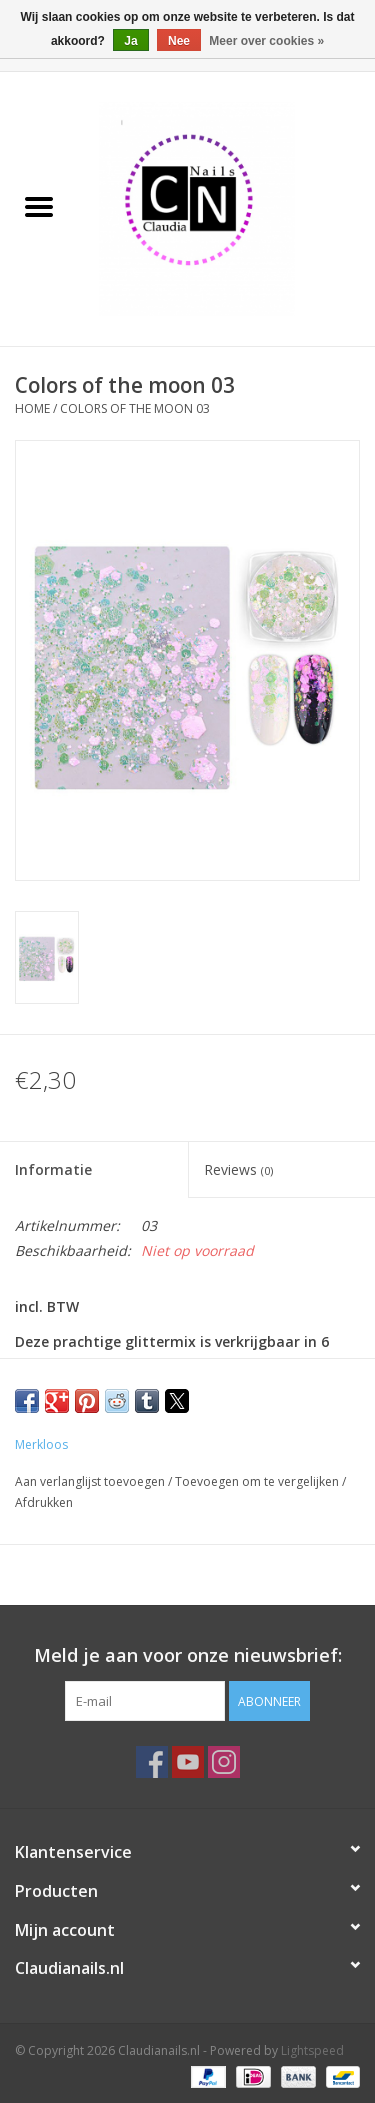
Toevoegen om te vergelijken (258, 1481)
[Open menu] (39, 206)
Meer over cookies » (266, 41)
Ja (130, 41)
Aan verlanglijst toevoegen (91, 1481)
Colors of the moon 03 (135, 408)
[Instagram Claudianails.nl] (224, 1762)
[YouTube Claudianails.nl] (188, 1762)
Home (32, 408)
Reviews (238, 1169)
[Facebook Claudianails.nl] (152, 1762)
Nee (179, 41)
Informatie (53, 1169)
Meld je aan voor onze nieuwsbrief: (188, 1655)
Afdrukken (44, 1502)
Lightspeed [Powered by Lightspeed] (312, 2050)
